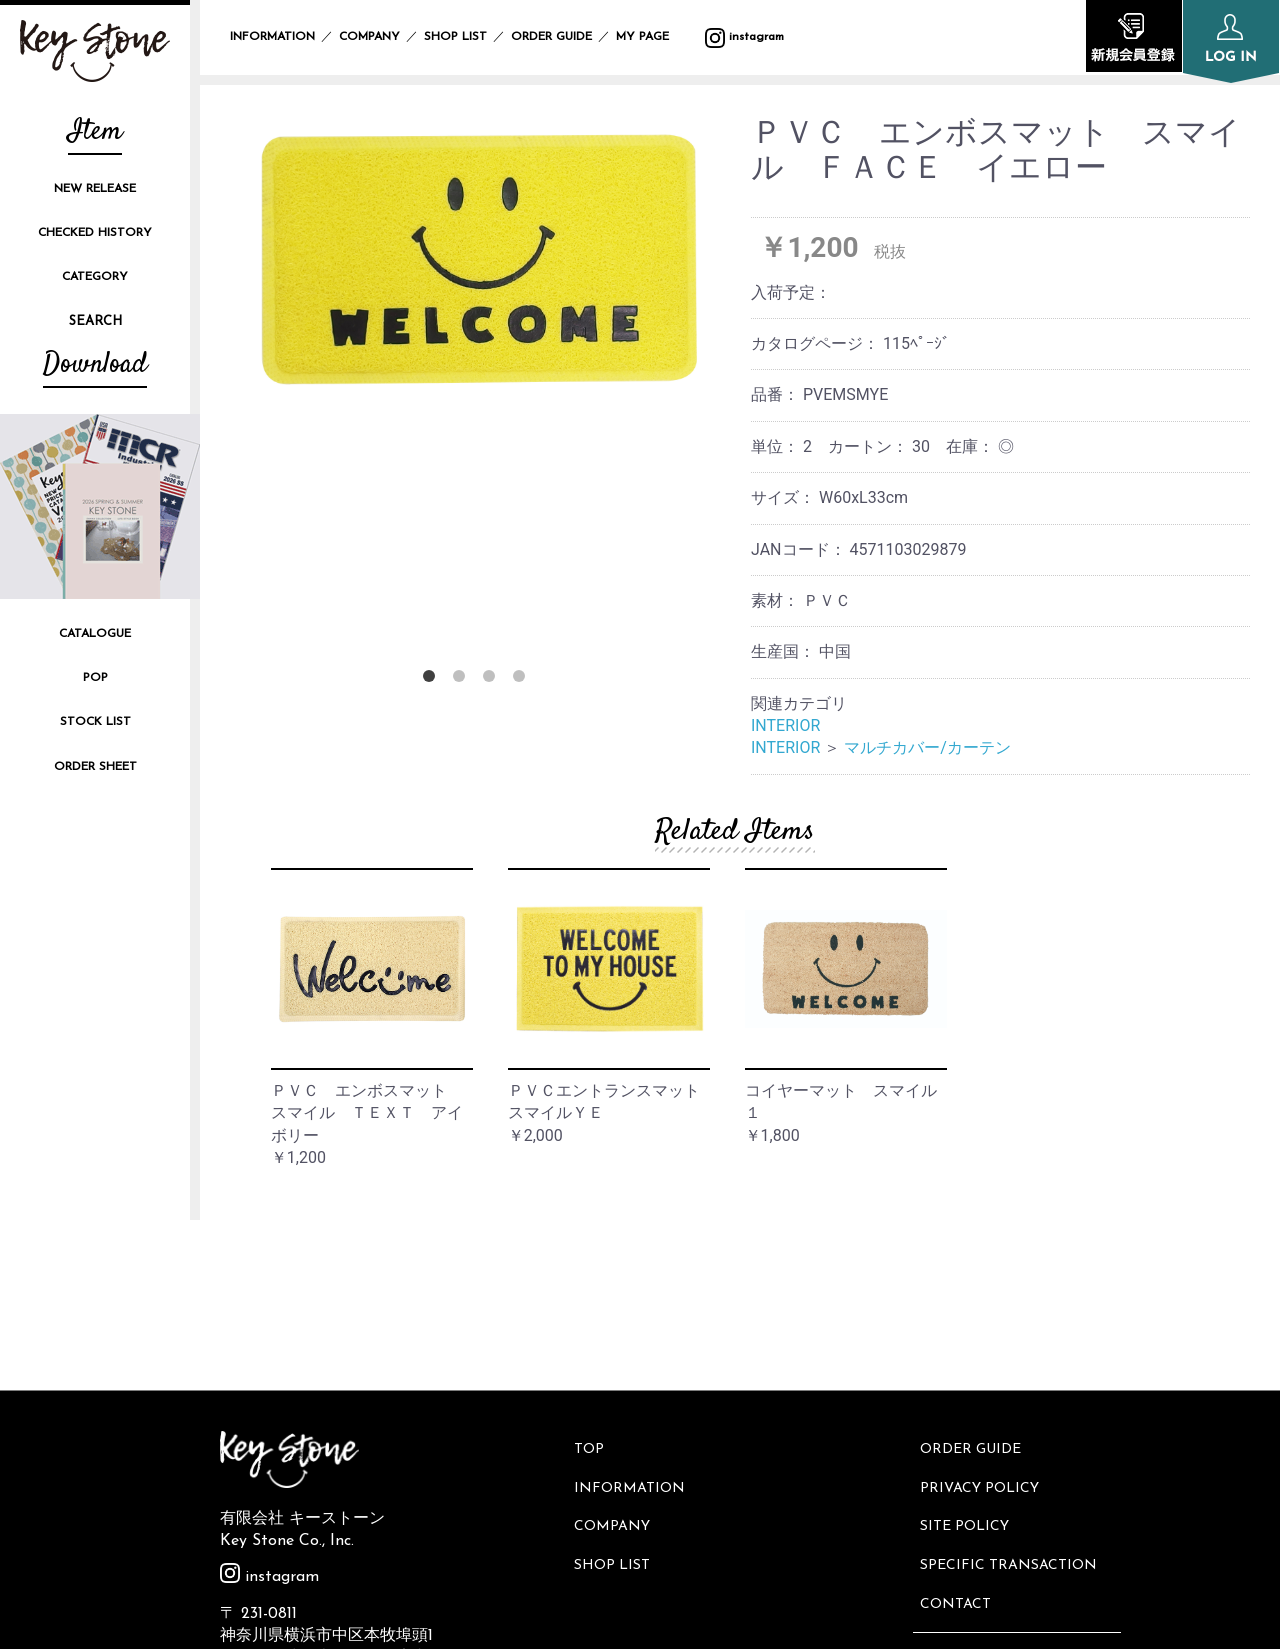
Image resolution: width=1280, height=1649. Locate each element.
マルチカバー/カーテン (927, 747)
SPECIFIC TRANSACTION (1011, 1377)
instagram (744, 37)
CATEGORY (95, 277)
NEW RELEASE (95, 189)
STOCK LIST (95, 722)
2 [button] (463, 680)
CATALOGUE (95, 634)
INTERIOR (785, 725)
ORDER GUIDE (551, 37)
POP (95, 678)
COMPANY (369, 37)
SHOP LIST (455, 37)
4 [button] (523, 680)
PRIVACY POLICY (982, 1310)
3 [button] (493, 680)
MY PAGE (654, 37)
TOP (592, 1277)
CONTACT (958, 1411)
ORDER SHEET (95, 767)
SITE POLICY (967, 1344)
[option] (477, 259)
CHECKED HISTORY (95, 233)
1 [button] (433, 680)
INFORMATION (272, 37)
